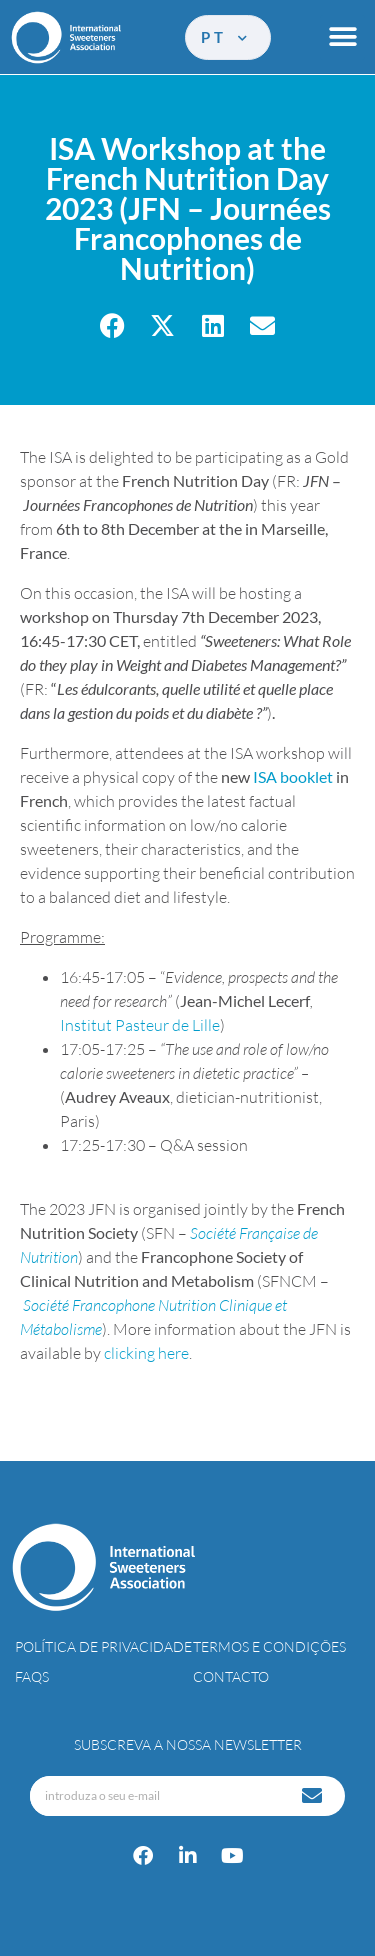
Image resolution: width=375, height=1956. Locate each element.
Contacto (231, 1676)
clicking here (146, 1353)
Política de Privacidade (103, 1646)
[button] (342, 37)
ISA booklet (293, 776)
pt (225, 37)
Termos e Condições (269, 1646)
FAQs (32, 1676)
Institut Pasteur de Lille (140, 1025)
